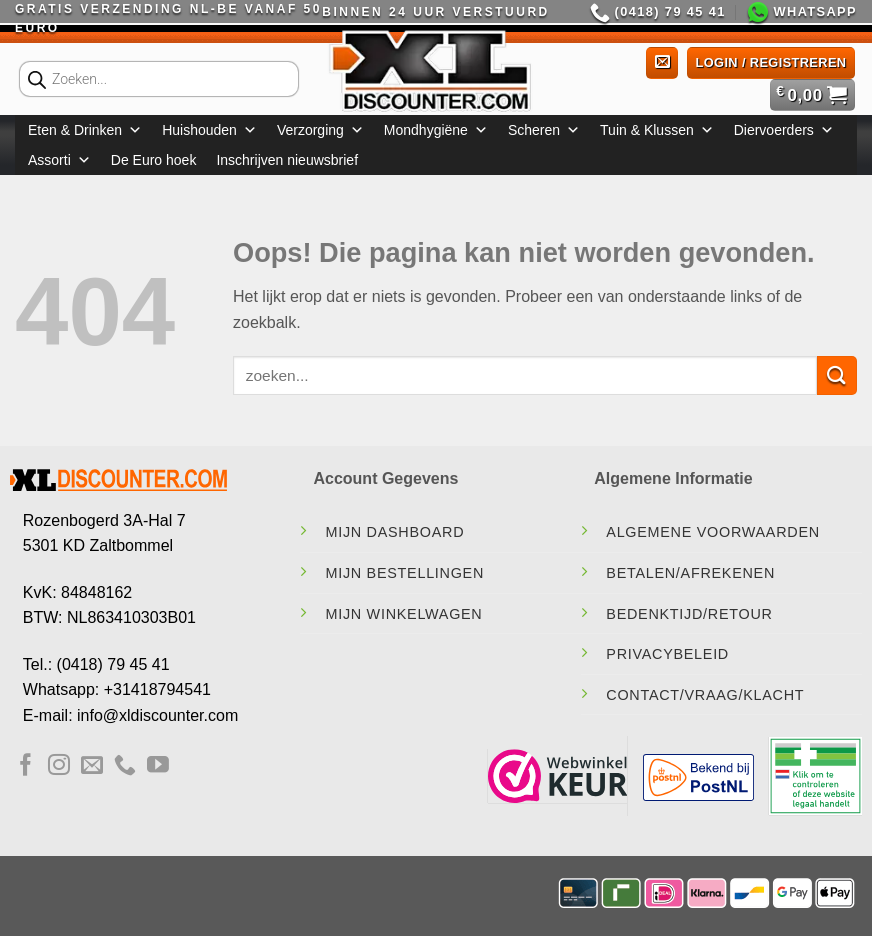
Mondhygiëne (436, 130)
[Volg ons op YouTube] (158, 766)
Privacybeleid (667, 654)
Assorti (59, 160)
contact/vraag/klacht (705, 695)
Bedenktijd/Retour (689, 614)
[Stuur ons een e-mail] (92, 766)
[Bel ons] (125, 766)
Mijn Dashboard (394, 532)
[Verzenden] (837, 375)
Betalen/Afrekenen (690, 573)
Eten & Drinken (85, 130)
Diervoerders (784, 130)
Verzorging (320, 130)
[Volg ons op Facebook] (26, 766)
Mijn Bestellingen (404, 573)
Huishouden (209, 130)
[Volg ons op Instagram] (59, 766)
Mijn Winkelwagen (403, 614)
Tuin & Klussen (657, 130)
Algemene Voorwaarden (713, 532)
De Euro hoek (154, 160)
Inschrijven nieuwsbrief (287, 160)
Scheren (544, 130)
